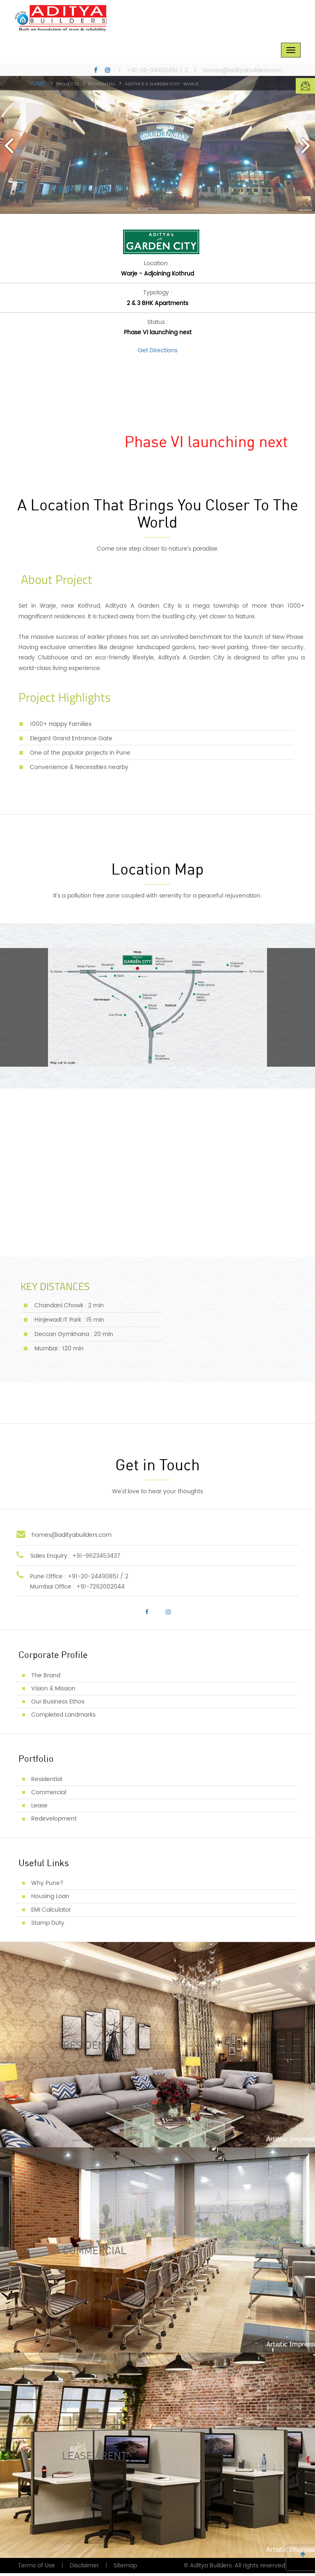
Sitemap (125, 2568)
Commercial (48, 1795)
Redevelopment (54, 1821)
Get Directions (158, 353)
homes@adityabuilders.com (243, 71)
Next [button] (305, 145)
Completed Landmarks (63, 1717)
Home (36, 84)
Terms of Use (36, 2568)
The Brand (45, 1678)
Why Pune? (47, 1886)
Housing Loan (50, 1899)
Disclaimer (84, 2568)
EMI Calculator (51, 1912)
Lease (39, 1808)
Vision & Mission (53, 1691)
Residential (46, 1782)
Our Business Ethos (57, 1704)
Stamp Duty (47, 1925)
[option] (157, 145)
